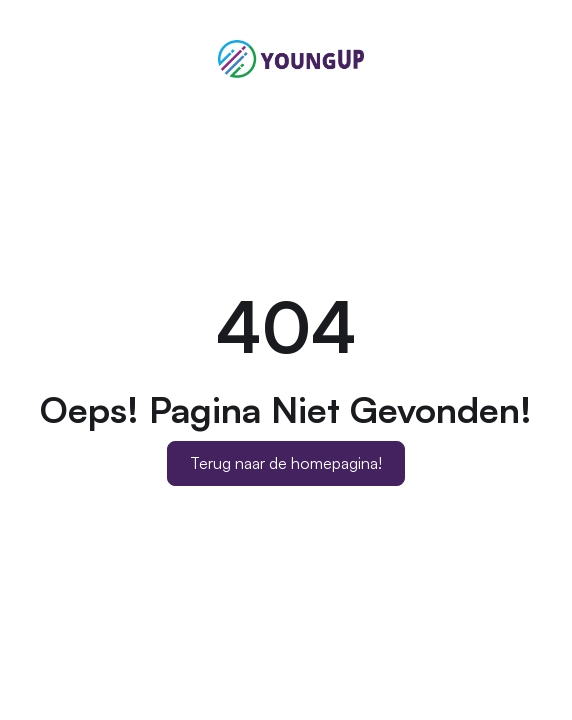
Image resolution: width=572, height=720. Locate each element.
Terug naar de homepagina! (286, 463)
